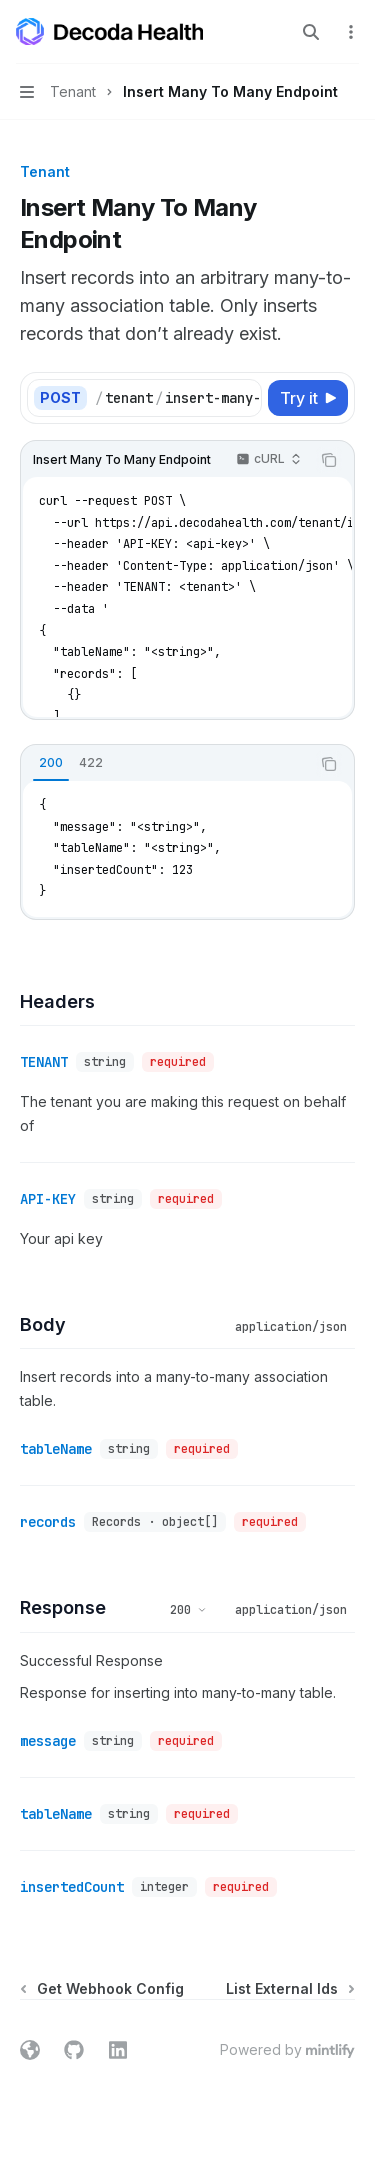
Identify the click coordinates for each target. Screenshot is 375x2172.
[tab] (51, 763)
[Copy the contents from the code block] (329, 460)
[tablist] (165, 764)
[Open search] (311, 32)
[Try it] (308, 398)
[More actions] (349, 32)
